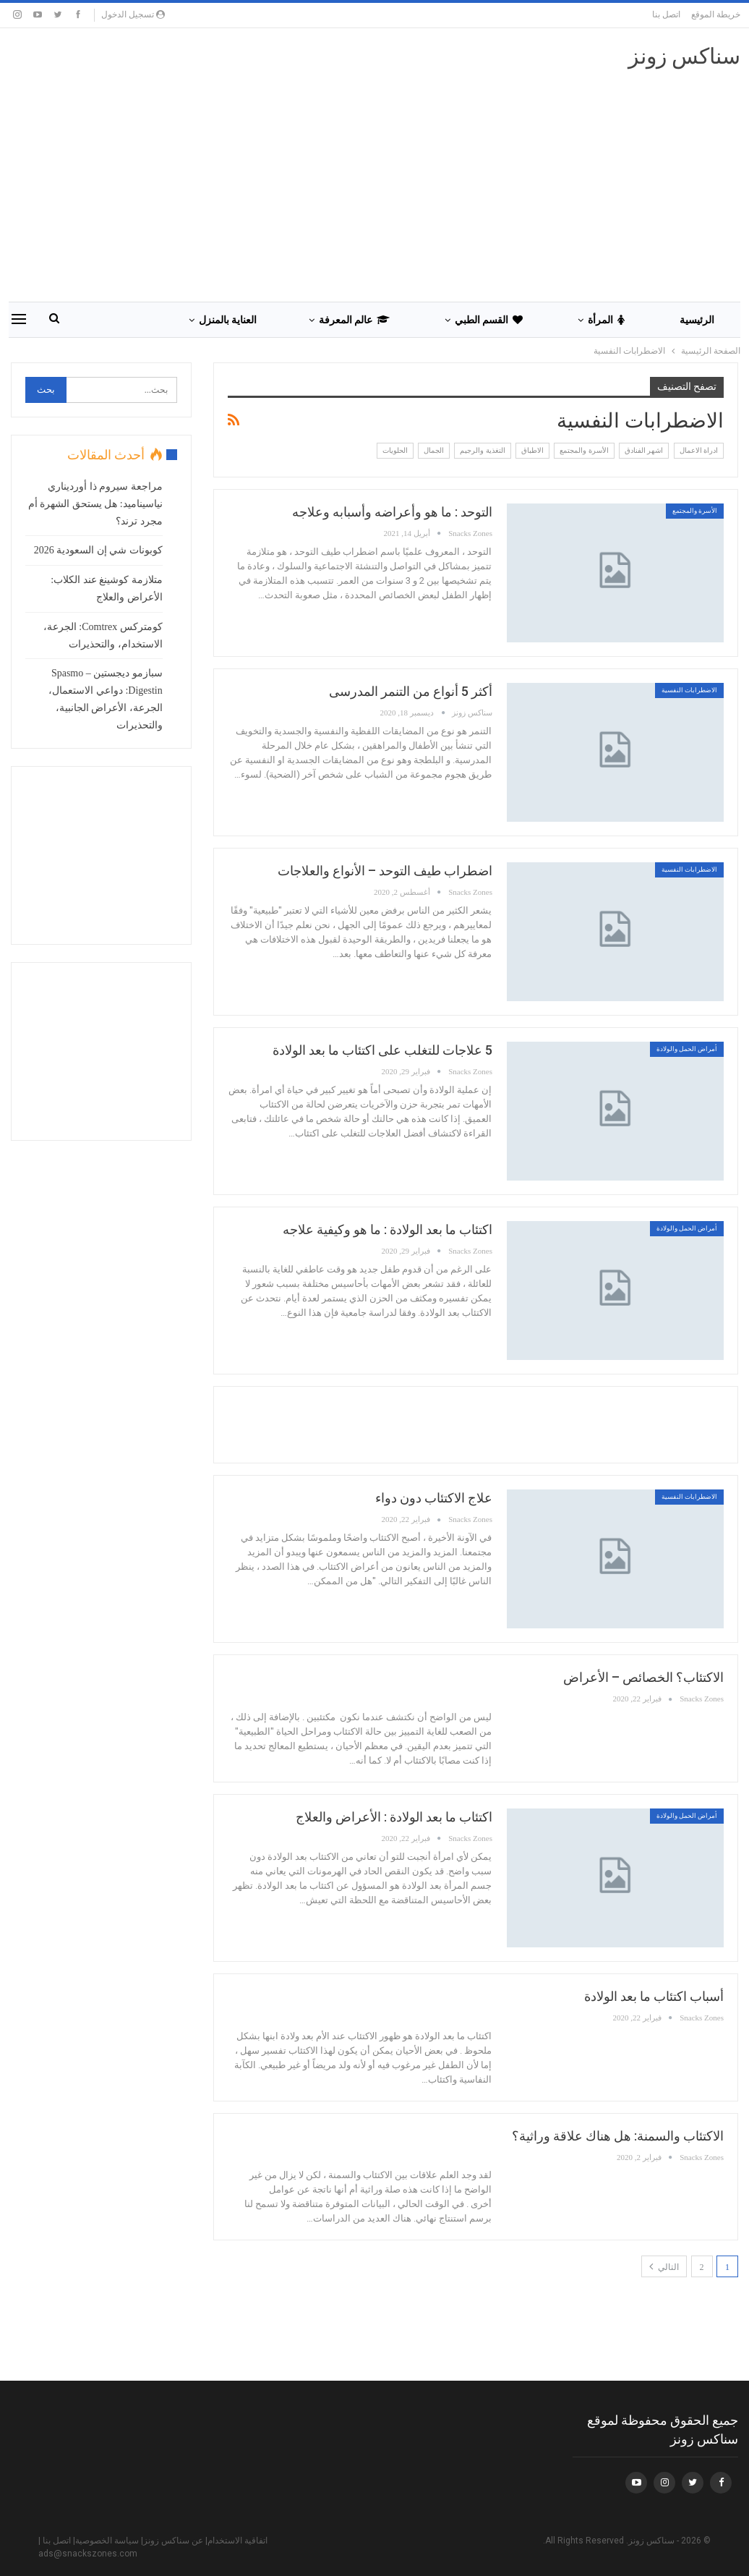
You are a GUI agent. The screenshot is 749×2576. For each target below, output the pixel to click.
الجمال (434, 450)
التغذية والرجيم (482, 450)
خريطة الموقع (715, 14)
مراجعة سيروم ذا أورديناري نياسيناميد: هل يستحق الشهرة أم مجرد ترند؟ (95, 504)
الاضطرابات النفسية (689, 690)
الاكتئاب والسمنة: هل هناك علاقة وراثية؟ (618, 2135)
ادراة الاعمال (699, 450)
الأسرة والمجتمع (584, 450)
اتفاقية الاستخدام (237, 2540)
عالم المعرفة (354, 320)
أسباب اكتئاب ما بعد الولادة (654, 1996)
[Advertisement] (476, 1422)
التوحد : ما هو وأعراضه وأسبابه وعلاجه (392, 511)
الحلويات (395, 450)
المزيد (124, 320)
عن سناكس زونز (173, 2540)
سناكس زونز (684, 56)
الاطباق (532, 450)
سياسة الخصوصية (107, 2540)
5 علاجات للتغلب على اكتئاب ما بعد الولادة (382, 1050)
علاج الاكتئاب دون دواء (433, 1497)
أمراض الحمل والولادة (687, 1049)
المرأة (606, 320)
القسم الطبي (489, 320)
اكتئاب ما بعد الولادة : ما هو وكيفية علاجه (387, 1229)
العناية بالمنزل (228, 320)
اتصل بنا (666, 14)
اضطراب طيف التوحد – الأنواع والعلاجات (385, 870)
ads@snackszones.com (87, 2554)
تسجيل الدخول (133, 14)
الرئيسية (697, 320)
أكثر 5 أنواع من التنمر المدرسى (410, 691)
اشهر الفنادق (644, 450)
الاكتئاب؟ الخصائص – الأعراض (643, 1677)
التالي (664, 2266)
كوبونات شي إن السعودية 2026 (98, 550)
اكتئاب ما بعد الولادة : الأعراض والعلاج (394, 1816)
